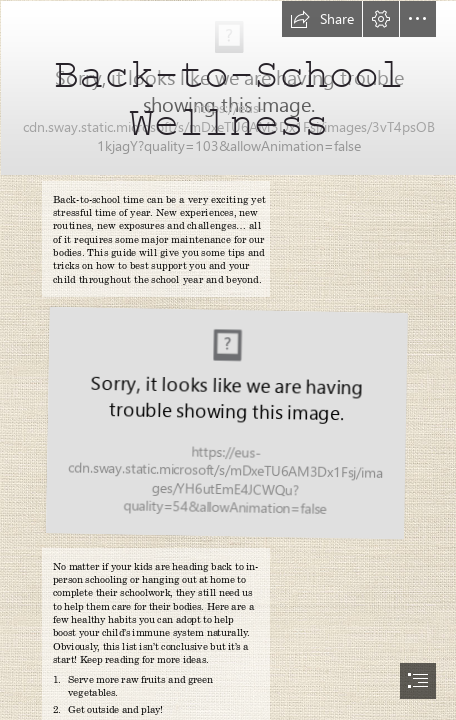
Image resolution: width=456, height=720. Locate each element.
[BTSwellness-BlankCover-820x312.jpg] (228, 87)
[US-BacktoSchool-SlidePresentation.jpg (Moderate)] (225, 423)
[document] (228, 360)
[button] (322, 19)
